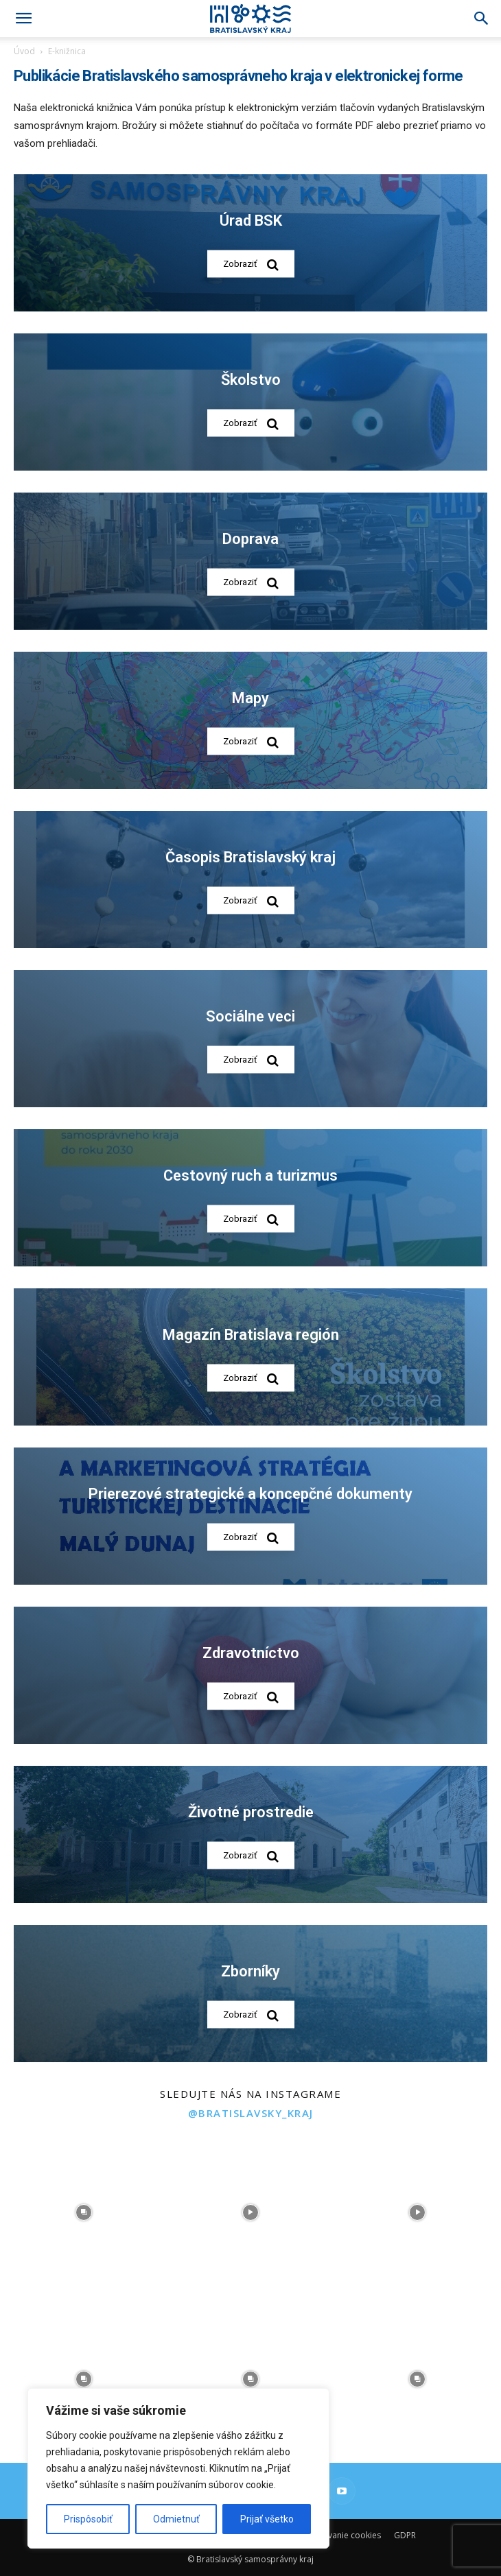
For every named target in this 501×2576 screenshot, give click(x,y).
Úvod (24, 51)
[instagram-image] (83, 2212)
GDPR (405, 2535)
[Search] (482, 18)
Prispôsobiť (88, 2519)
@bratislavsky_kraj (251, 2113)
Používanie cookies (344, 2535)
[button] (23, 18)
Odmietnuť (176, 2519)
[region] (178, 2468)
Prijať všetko (267, 2519)
